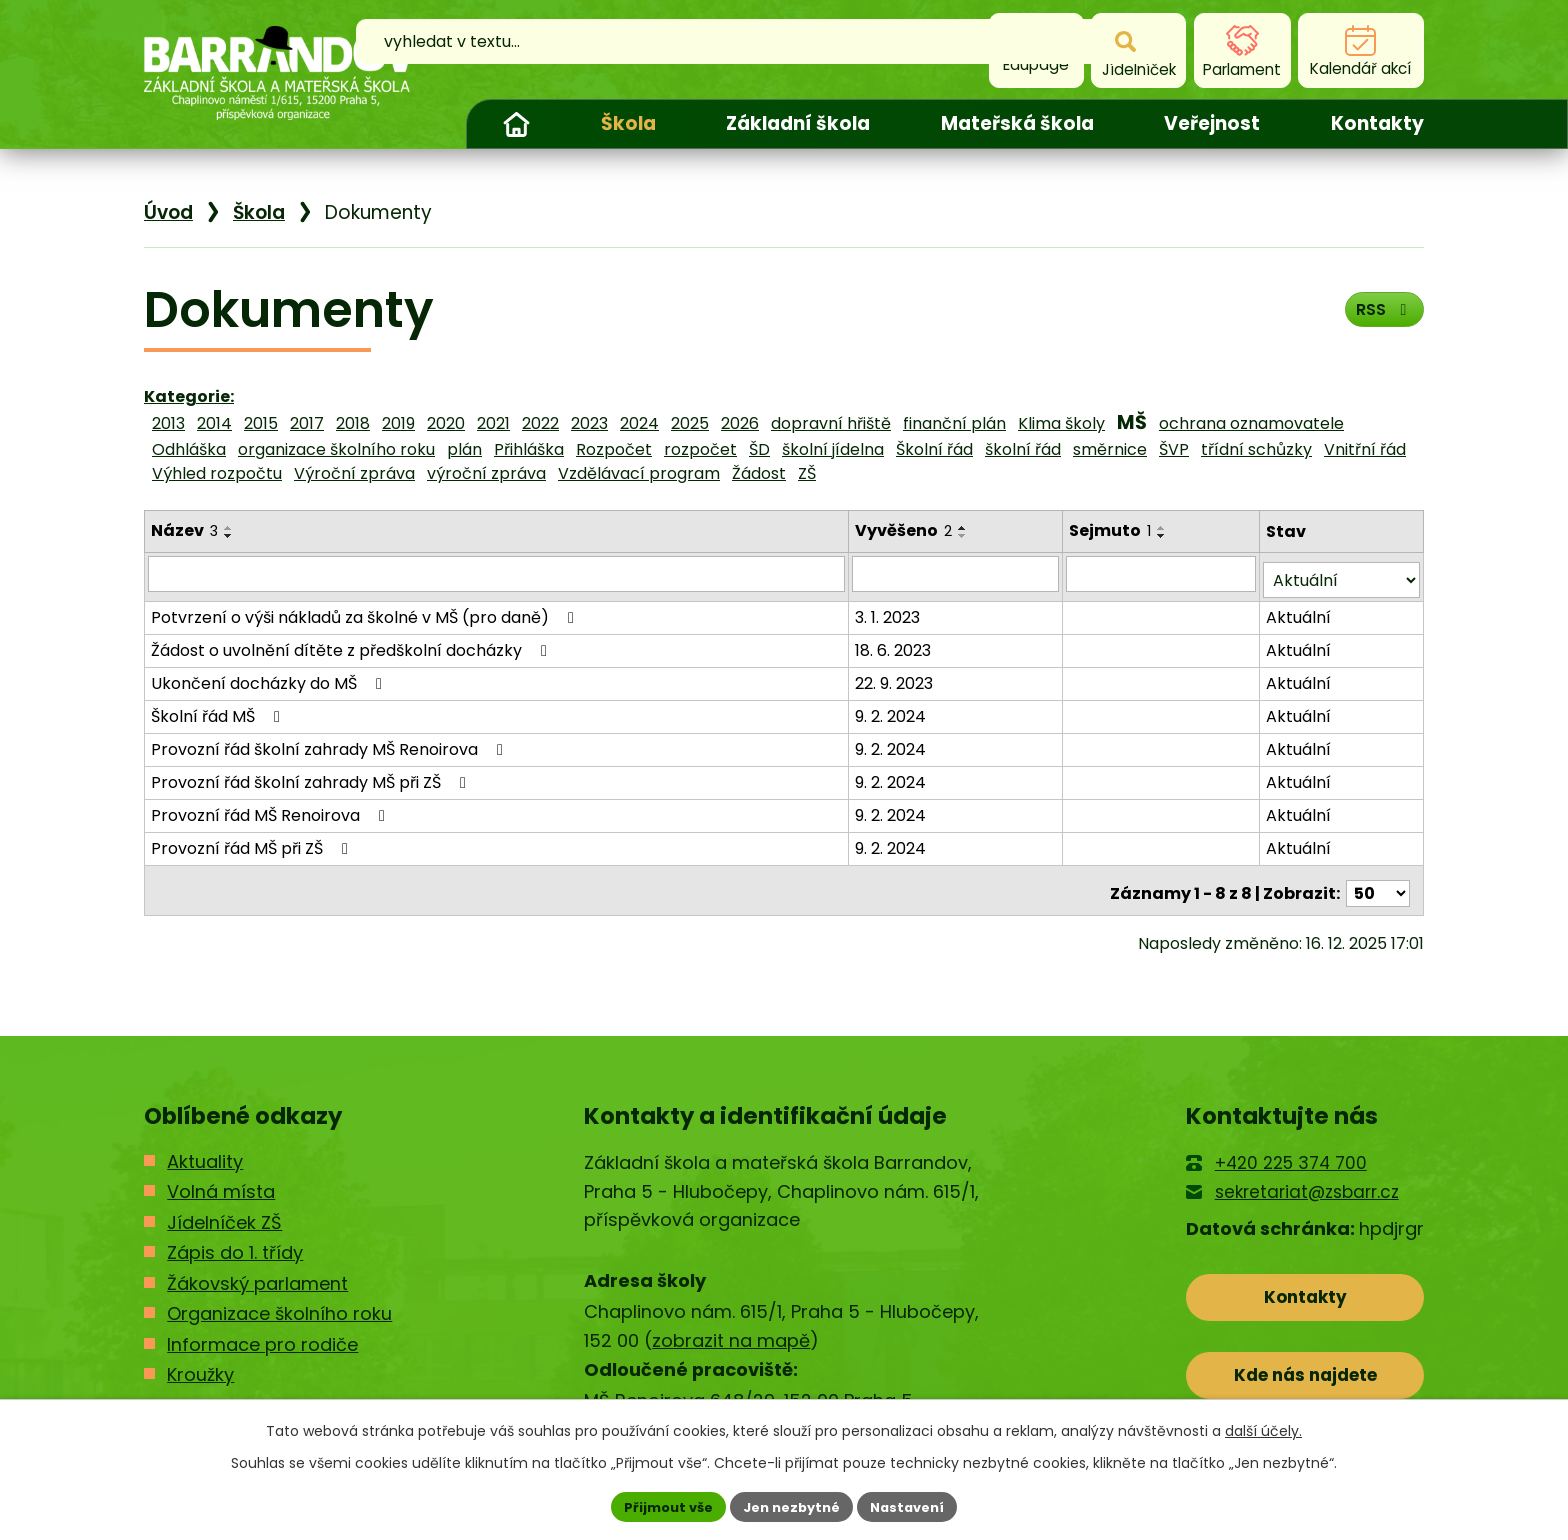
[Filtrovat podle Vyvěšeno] (957, 573)
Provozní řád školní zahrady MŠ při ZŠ (312, 775)
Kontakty (1377, 123)
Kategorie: (189, 396)
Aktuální (1299, 610)
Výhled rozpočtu (217, 473)
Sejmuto (1112, 530)
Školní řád (934, 449)
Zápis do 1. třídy (235, 1239)
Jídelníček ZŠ (224, 1209)
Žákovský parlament (257, 1270)
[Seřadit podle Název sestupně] (229, 536)
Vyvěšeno (905, 530)
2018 (353, 423)
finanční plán (954, 423)
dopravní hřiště (831, 423)
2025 (690, 423)
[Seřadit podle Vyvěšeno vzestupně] (965, 528)
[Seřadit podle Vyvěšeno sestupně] (965, 536)
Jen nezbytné (791, 1505)
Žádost (759, 473)
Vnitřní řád (1365, 449)
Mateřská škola (1017, 123)
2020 (446, 423)
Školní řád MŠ (219, 709)
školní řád (1023, 449)
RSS (1379, 316)
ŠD (759, 449)
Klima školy (1061, 423)
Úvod (516, 124)
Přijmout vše (659, 1505)
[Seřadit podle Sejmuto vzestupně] (1164, 528)
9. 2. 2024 (892, 709)
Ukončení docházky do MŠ (270, 676)
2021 (493, 423)
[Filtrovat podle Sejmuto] (1162, 573)
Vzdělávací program (639, 473)
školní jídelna (833, 449)
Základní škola (798, 123)
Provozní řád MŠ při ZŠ (253, 841)
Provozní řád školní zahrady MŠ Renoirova (330, 742)
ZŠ (807, 473)
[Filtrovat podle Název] (497, 573)
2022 (540, 423)
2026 (740, 423)
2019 (398, 423)
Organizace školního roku (279, 1300)
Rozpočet (614, 449)
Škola (628, 123)
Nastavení (916, 1505)
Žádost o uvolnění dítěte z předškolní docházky (352, 643)
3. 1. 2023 (889, 610)
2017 (307, 423)
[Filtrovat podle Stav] (1342, 573)
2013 (168, 423)
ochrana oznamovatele (1251, 423)
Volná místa (221, 1178)
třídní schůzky (1256, 449)
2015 (261, 423)
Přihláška (529, 449)
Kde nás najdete (1305, 1371)
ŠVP (1174, 449)
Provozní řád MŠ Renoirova (271, 808)
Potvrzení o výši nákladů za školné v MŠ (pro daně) (366, 610)
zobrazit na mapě (731, 1327)
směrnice (1110, 449)
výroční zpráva (486, 473)
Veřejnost (1212, 123)
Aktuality (205, 1148)
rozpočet (700, 449)
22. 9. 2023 (896, 676)
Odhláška (189, 449)
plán (464, 449)
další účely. (1263, 1428)
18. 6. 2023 (895, 643)
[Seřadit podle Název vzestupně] (229, 528)
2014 (214, 423)
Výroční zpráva (354, 473)
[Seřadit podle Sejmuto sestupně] (1164, 536)
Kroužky (200, 1361)
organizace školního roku (336, 449)
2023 (589, 423)
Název (184, 530)
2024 (639, 423)
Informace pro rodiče (262, 1331)
